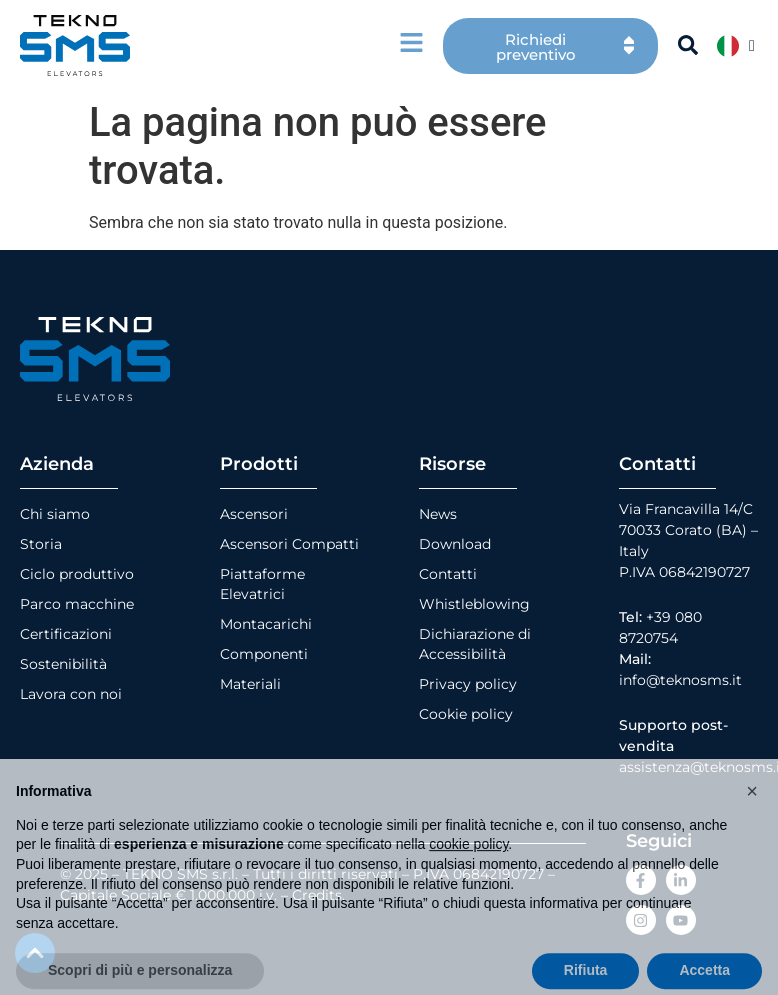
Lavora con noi (71, 694)
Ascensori (254, 514)
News (438, 514)
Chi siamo (55, 514)
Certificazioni (66, 634)
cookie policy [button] (468, 877)
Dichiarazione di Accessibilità (475, 644)
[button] (752, 824)
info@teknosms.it (680, 680)
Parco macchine (77, 604)
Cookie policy (466, 714)
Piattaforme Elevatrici (262, 584)
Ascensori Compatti (289, 544)
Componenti (264, 654)
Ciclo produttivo (77, 574)
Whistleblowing (474, 604)
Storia (41, 544)
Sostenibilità (63, 664)
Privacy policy (468, 684)
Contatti (448, 574)
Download (455, 544)
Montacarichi (266, 624)
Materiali (250, 684)
